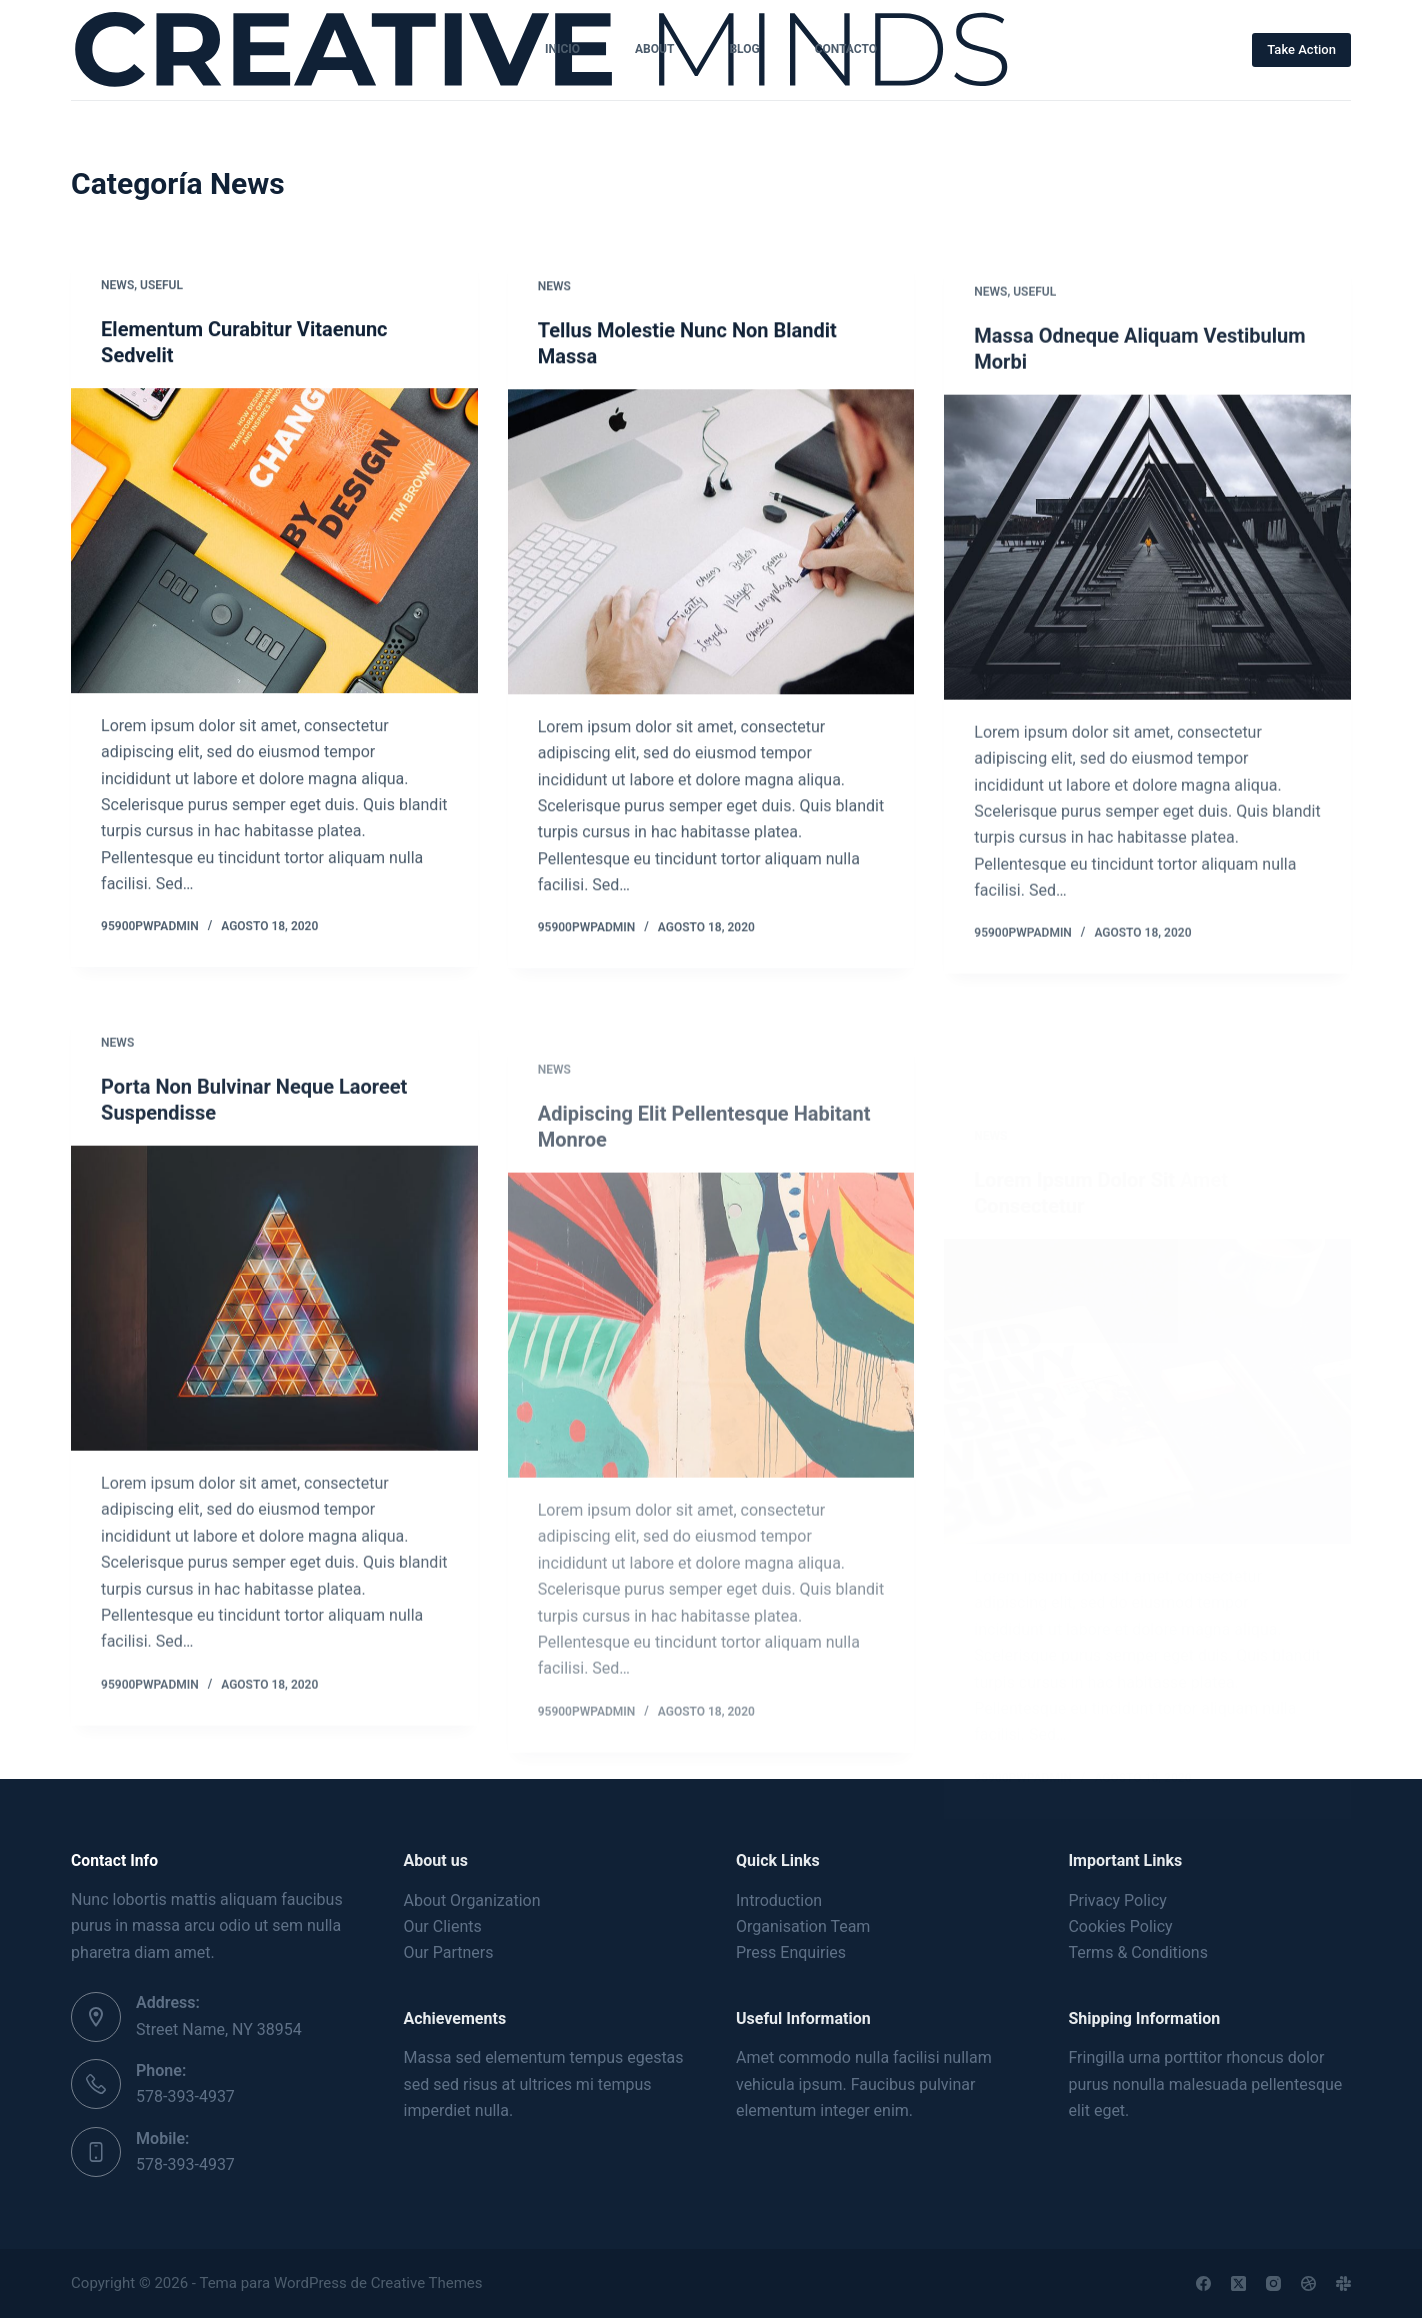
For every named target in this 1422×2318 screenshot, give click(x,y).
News (117, 286)
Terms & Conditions (1138, 1952)
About (654, 49)
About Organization (472, 1900)
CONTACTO (846, 49)
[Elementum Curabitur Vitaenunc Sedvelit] (274, 541)
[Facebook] (1203, 2283)
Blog (744, 49)
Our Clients (443, 1926)
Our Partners (449, 1952)
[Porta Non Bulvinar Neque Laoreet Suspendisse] (274, 1328)
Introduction (779, 1900)
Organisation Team (803, 1926)
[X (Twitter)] (1238, 2283)
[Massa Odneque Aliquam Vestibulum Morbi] (1147, 577)
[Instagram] (1273, 2283)
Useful (161, 286)
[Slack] (1343, 2283)
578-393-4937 (185, 2096)
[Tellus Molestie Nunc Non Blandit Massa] (711, 547)
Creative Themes (427, 2283)
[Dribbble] (1308, 2283)
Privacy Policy (1117, 1900)
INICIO (562, 49)
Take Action (1301, 49)
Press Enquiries (791, 1952)
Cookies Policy (1120, 1926)
